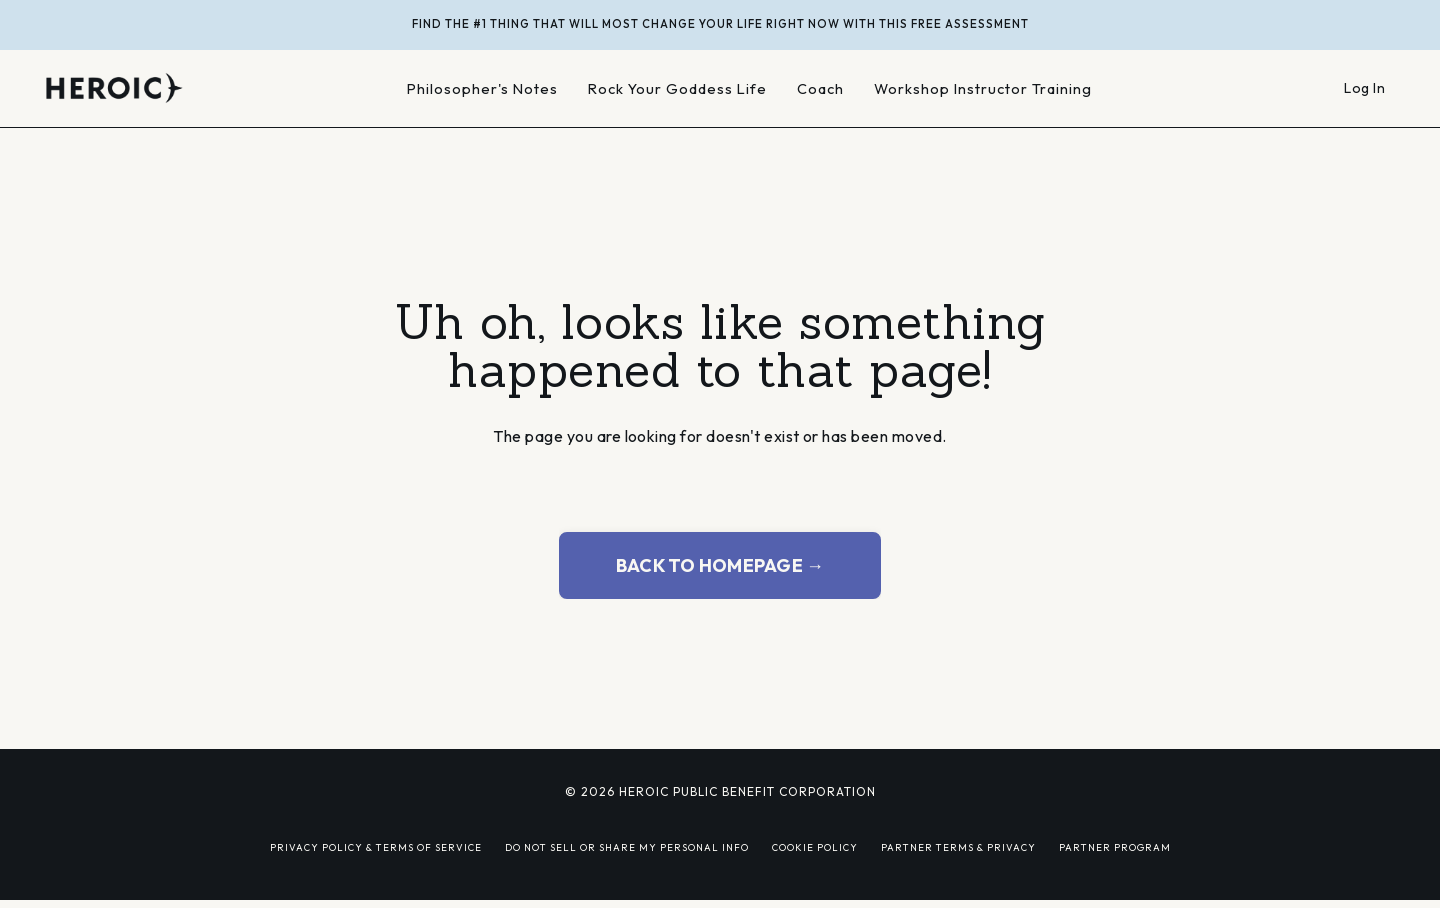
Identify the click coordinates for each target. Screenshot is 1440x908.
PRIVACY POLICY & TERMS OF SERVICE (376, 847)
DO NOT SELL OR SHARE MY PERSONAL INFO (627, 847)
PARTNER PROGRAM (1115, 847)
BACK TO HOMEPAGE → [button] (720, 565)
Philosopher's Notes (482, 88)
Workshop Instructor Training (983, 88)
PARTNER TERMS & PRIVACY (958, 847)
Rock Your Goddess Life (677, 88)
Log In (1364, 88)
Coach (820, 88)
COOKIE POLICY (815, 847)
